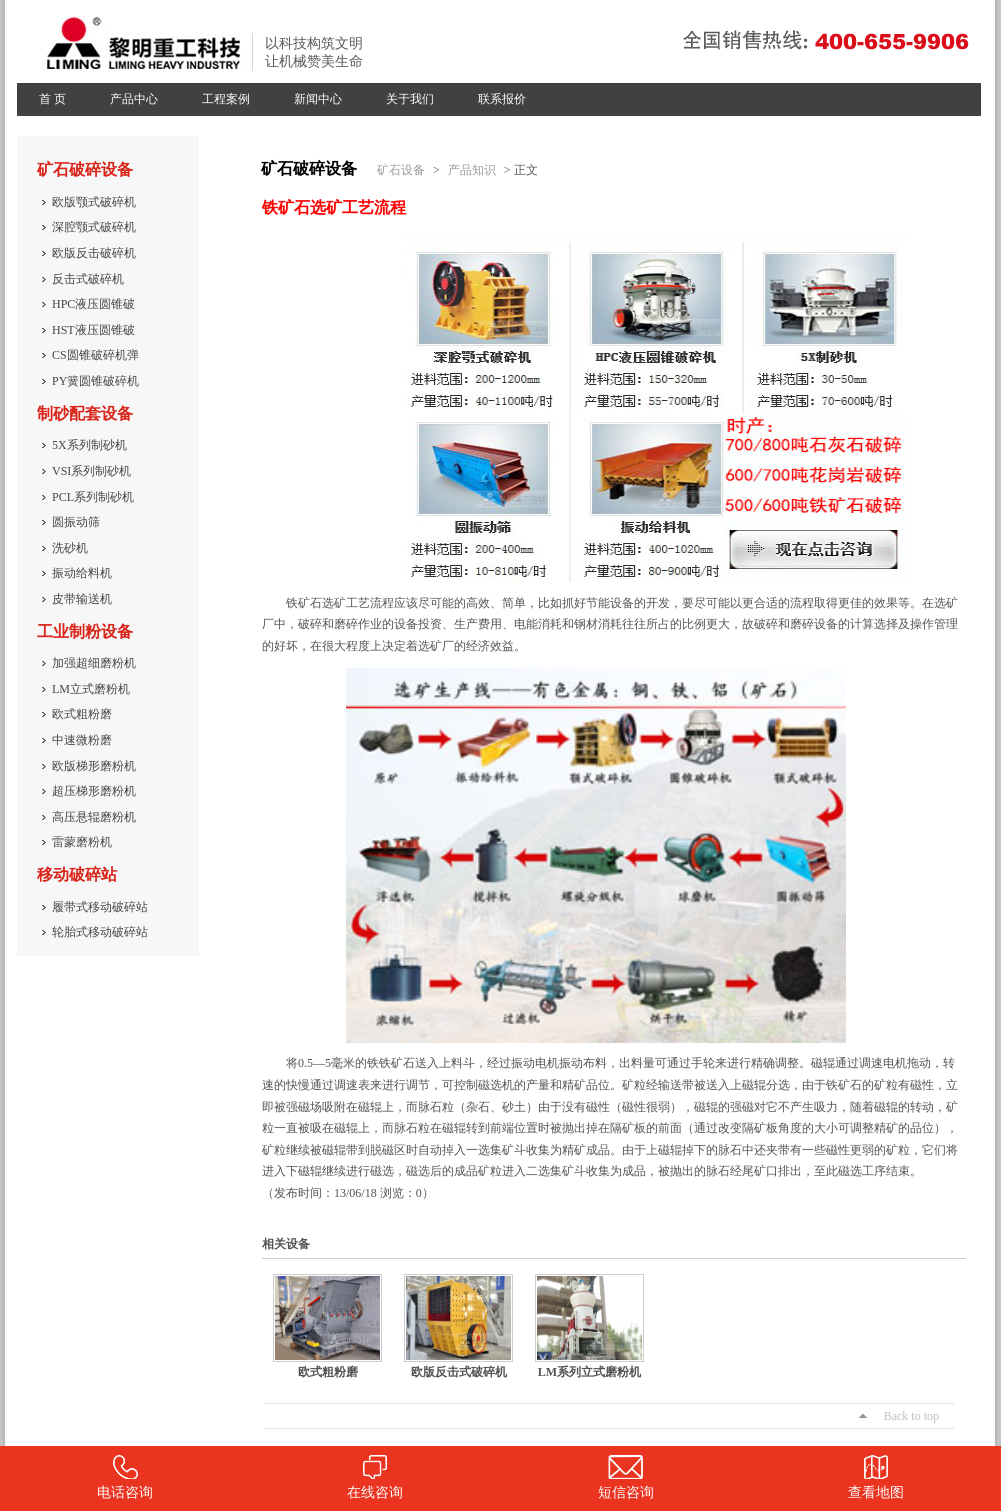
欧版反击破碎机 (94, 253)
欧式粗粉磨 (82, 714)
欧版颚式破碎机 (94, 202)
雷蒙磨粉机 (82, 842)
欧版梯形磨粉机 (94, 766)
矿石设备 (401, 170)
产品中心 (134, 99)
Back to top (911, 1416)
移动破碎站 (77, 874)
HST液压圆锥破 (93, 330)
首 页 (52, 99)
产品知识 (472, 170)
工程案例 (226, 99)
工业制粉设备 (85, 631)
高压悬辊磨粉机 (94, 817)
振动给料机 (82, 573)
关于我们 (410, 99)
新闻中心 (318, 99)
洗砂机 (70, 548)
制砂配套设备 (85, 413)
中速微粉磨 (82, 740)
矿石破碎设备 (85, 169)
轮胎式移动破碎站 (100, 932)
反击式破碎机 (88, 279)
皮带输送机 (82, 599)
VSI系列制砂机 (91, 471)
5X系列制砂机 (89, 445)
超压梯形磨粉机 (94, 791)
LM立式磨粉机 (91, 689)
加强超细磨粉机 (94, 663)
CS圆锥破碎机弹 (95, 355)
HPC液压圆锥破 (93, 304)
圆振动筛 (76, 522)
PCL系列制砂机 (93, 497)
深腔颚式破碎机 (94, 227)
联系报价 (502, 99)
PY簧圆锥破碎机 (95, 381)
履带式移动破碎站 (100, 907)
